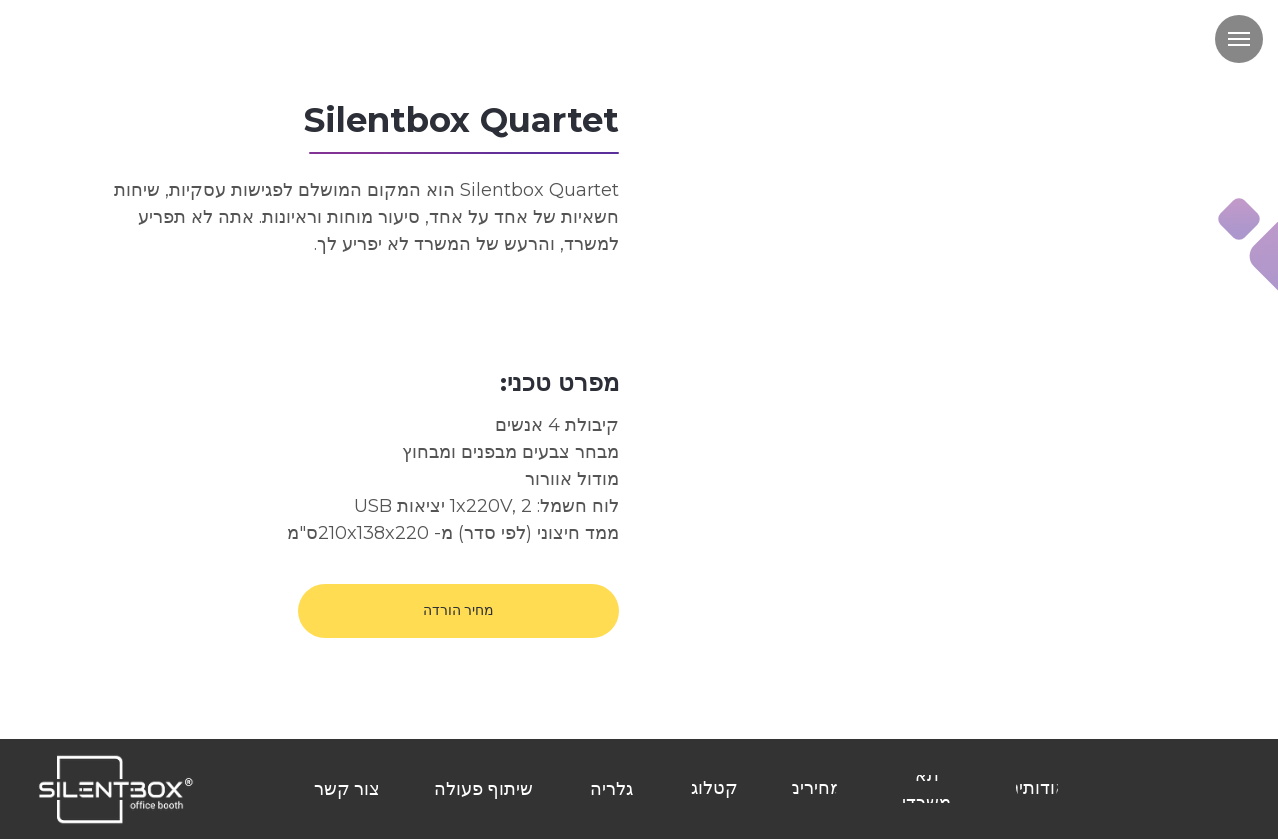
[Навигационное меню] (1239, 39)
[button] (458, 611)
